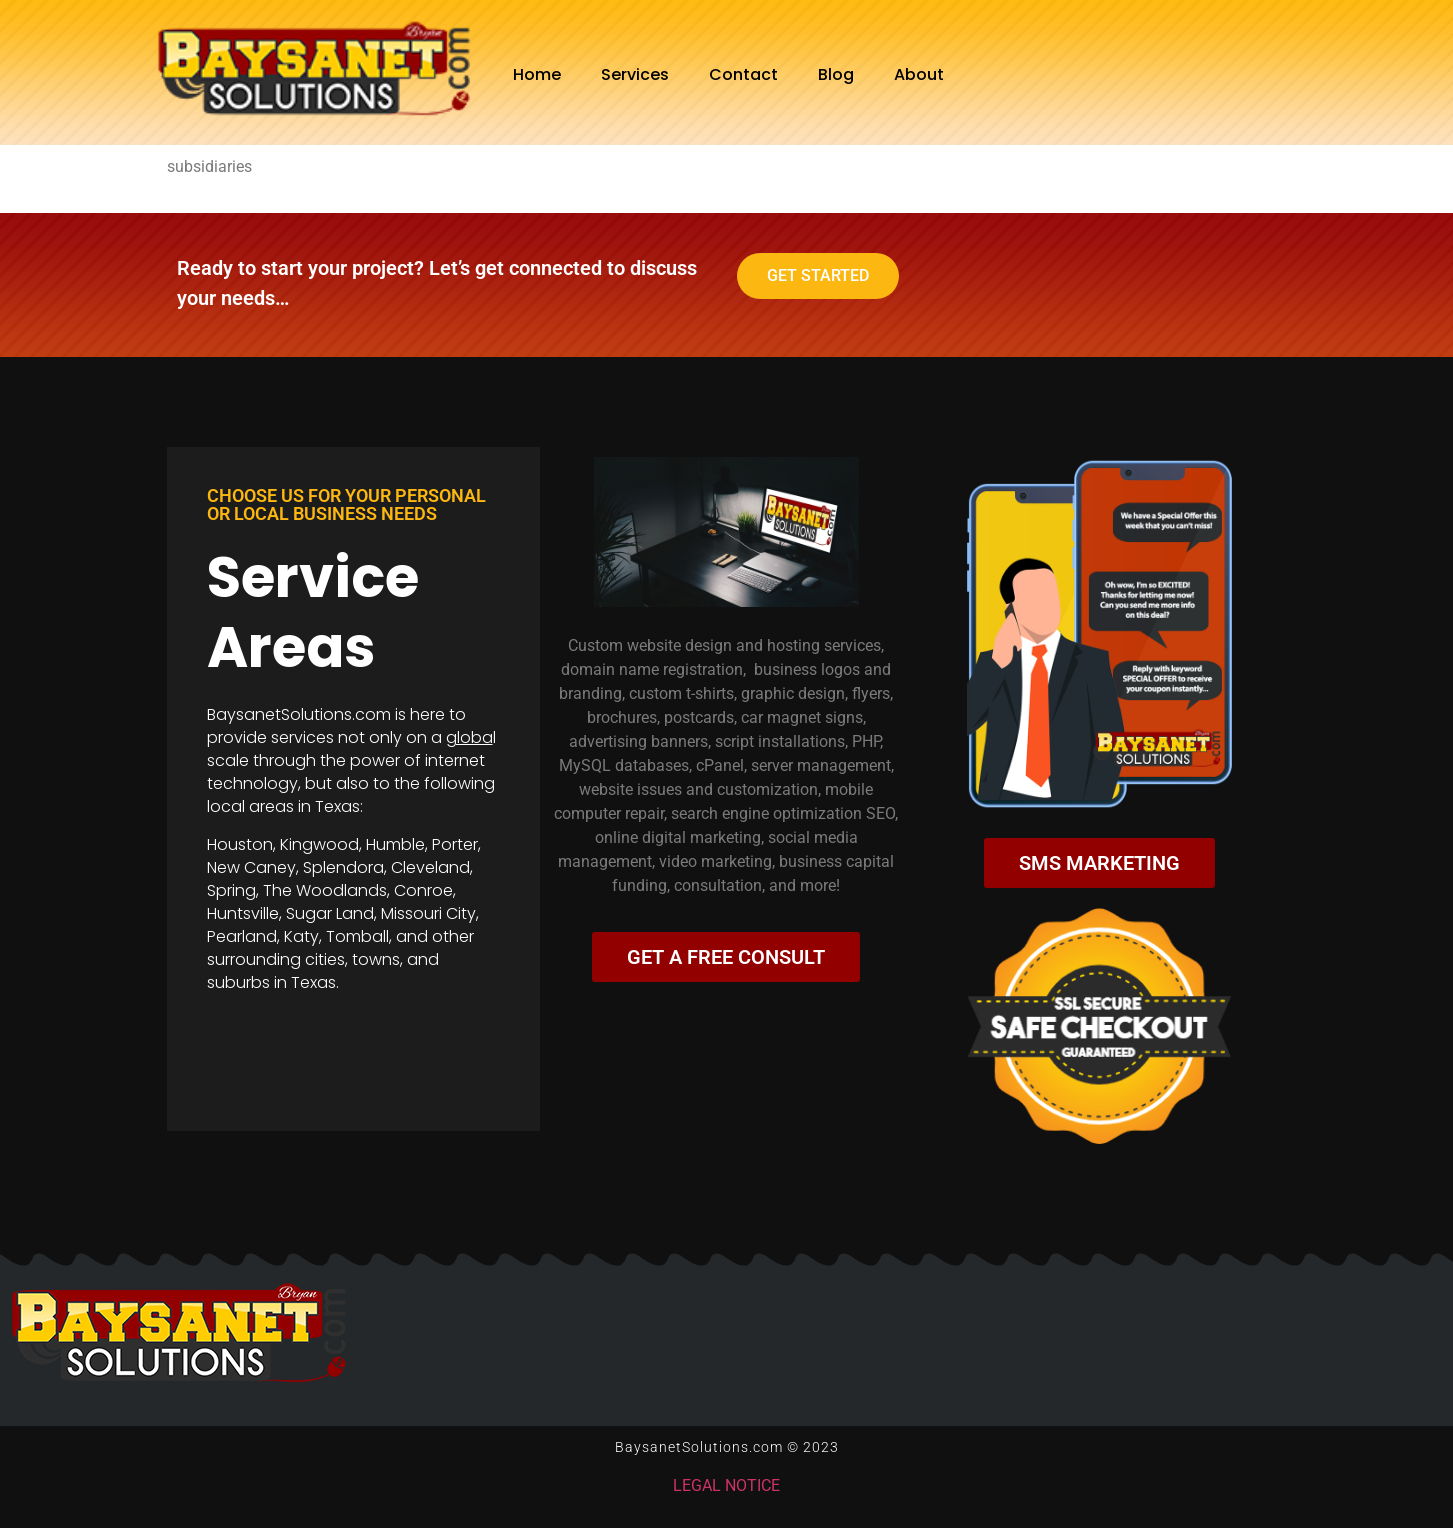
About (919, 74)
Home (537, 74)
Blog (836, 74)
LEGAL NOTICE (726, 1485)
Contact (743, 74)
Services (635, 74)
